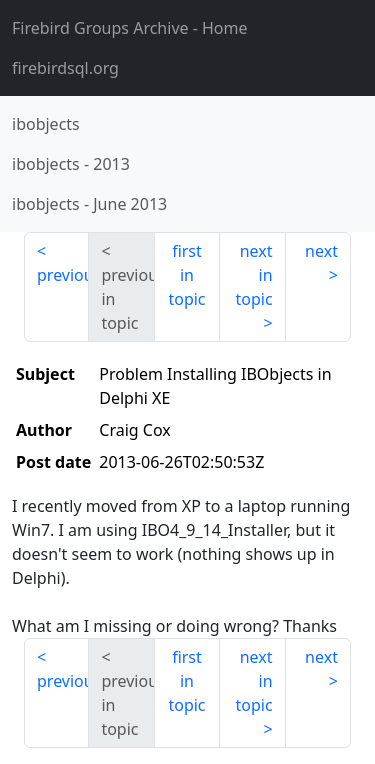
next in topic (253, 275)
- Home (130, 28)
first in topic (186, 275)
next (321, 251)
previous (63, 275)
